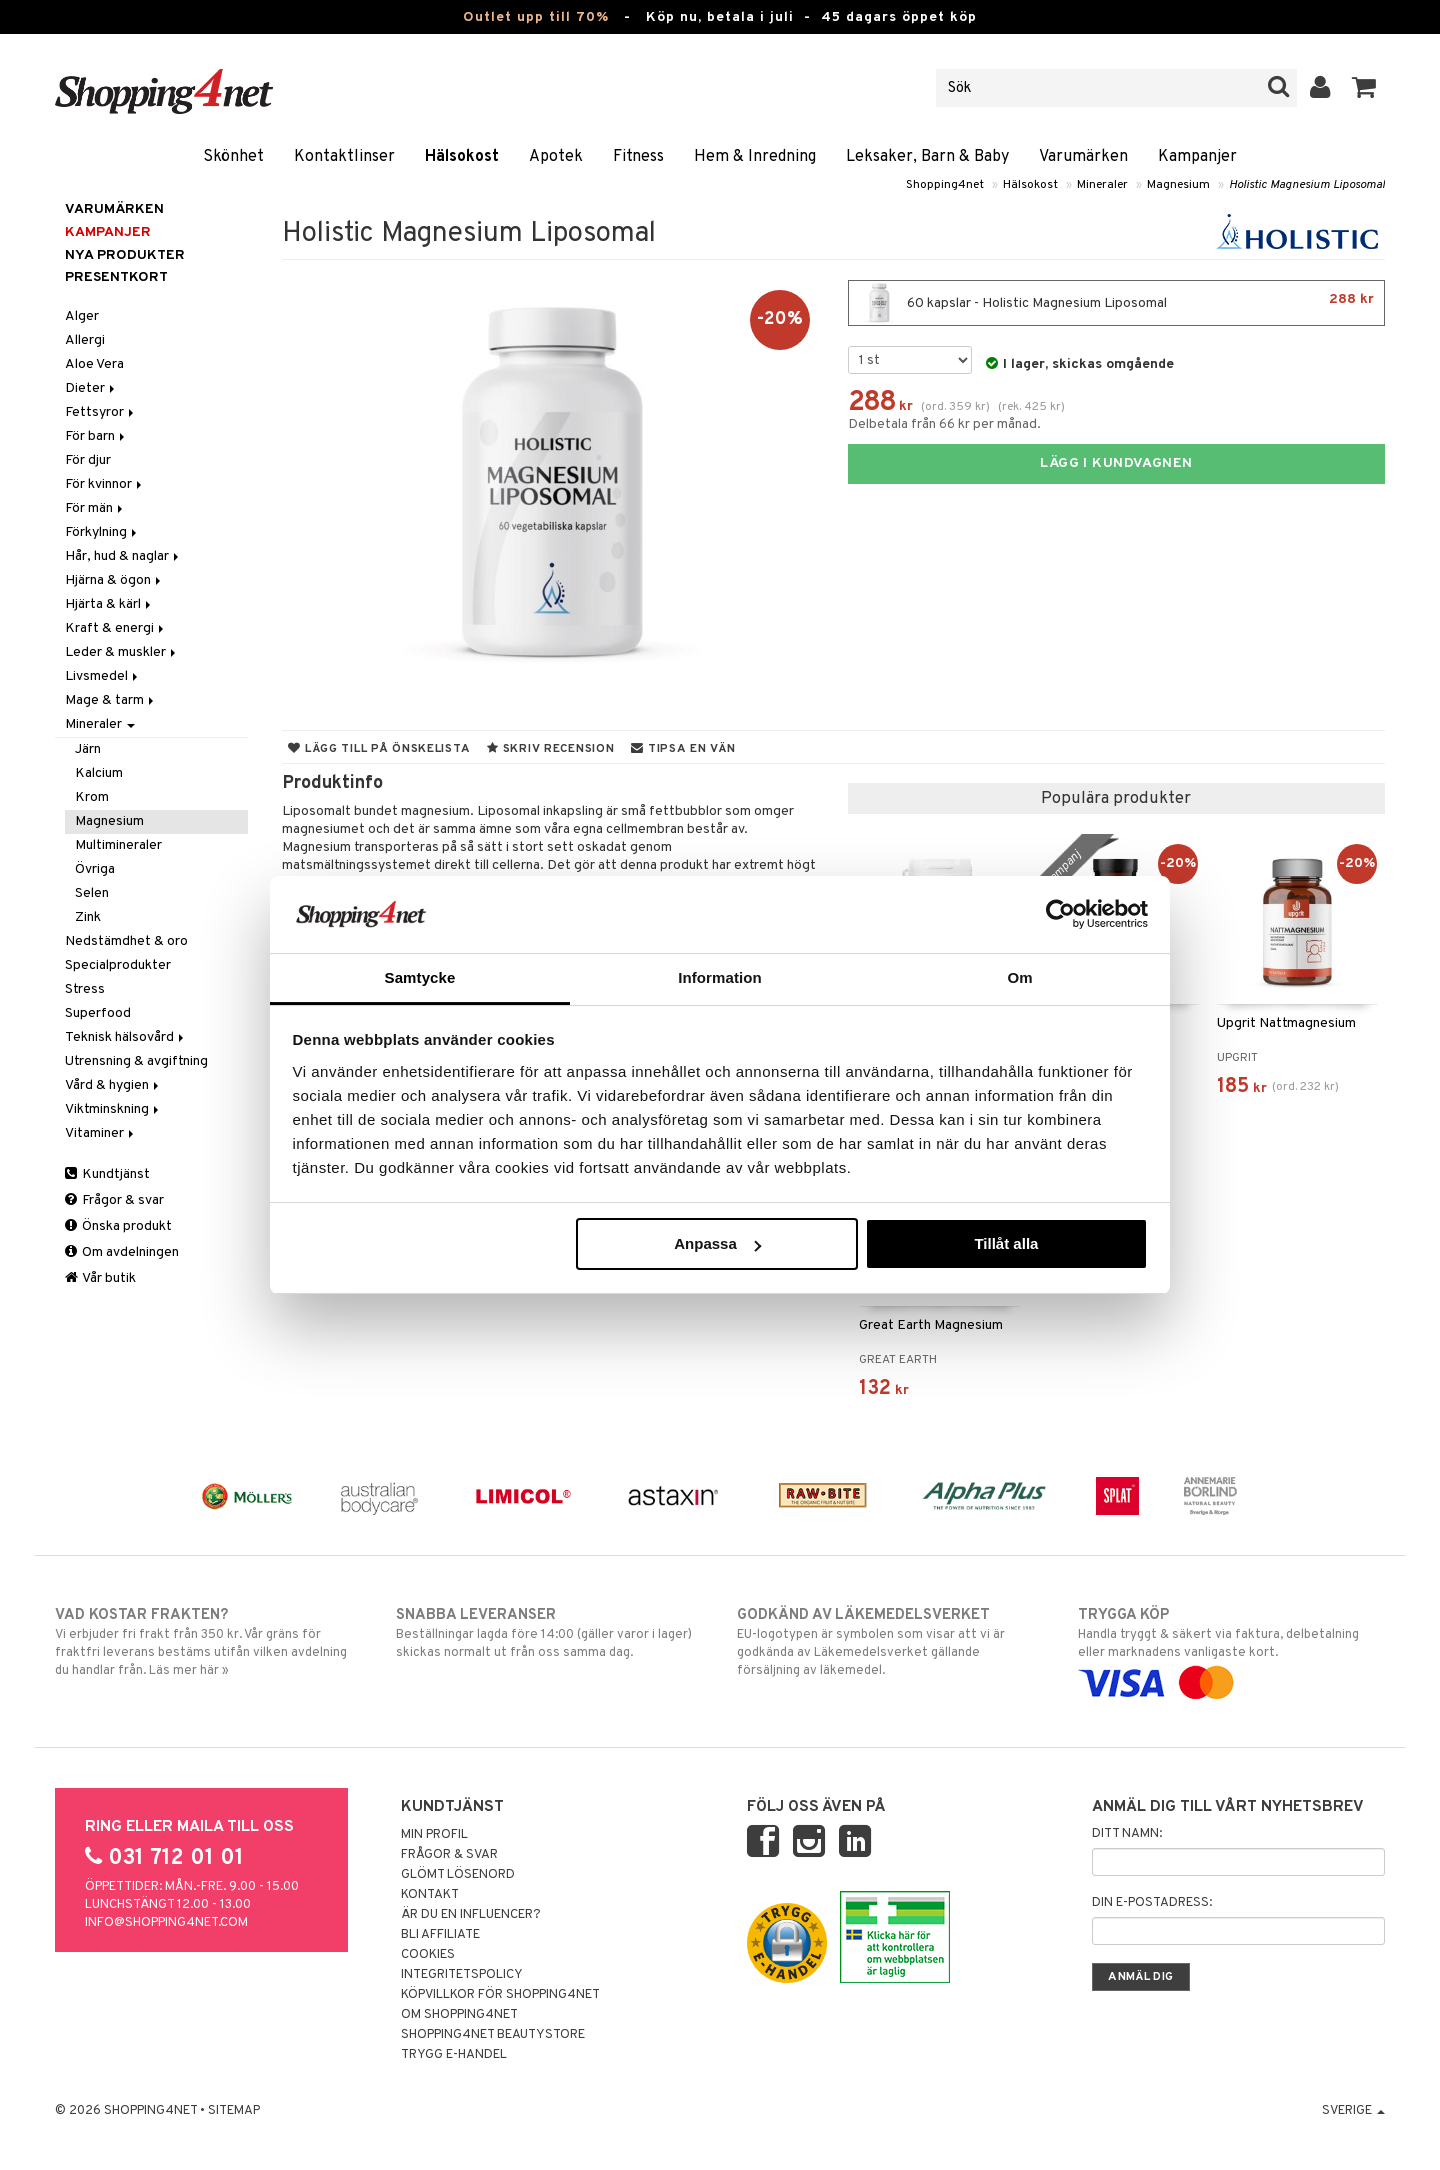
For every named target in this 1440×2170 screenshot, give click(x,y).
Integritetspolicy (462, 1975)
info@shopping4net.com (166, 1923)
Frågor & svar (114, 1200)
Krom (92, 797)
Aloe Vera (94, 364)
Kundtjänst (107, 1174)
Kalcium (99, 773)
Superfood (98, 1013)
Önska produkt (118, 1226)
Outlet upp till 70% (536, 17)
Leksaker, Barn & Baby (927, 157)
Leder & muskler (122, 652)
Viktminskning (113, 1109)
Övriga (95, 869)
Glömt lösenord (458, 1875)
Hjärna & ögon (114, 580)
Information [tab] (720, 977)
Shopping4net (945, 185)
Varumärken (1083, 157)
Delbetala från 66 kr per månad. (944, 424)
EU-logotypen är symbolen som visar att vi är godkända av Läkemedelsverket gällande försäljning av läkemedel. (890, 1642)
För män (95, 508)
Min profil (434, 1835)
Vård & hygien (113, 1085)
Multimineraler (118, 845)
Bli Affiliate (440, 1935)
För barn (96, 436)
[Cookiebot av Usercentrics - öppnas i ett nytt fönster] (1060, 914)
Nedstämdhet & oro (126, 941)
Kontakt (430, 1895)
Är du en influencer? (471, 1915)
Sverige (1353, 2111)
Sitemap (234, 2111)
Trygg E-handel (454, 2055)
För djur (88, 460)
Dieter (91, 388)
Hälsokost (462, 157)
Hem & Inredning (755, 157)
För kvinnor (105, 484)
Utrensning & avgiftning (136, 1061)
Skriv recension (550, 749)
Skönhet (233, 157)
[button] (1364, 88)
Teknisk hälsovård (126, 1037)
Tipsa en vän (683, 749)
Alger (82, 316)
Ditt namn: (1127, 1834)
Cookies (428, 1955)
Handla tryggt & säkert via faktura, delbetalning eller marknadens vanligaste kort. (1231, 1649)
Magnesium (1178, 185)
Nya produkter (125, 255)
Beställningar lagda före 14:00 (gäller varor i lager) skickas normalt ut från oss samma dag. (549, 1633)
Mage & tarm (111, 700)
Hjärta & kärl (109, 604)
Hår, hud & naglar (123, 556)
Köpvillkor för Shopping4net (500, 1995)
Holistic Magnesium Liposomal (1307, 185)
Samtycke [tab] (420, 977)
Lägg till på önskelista (379, 749)
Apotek (556, 157)
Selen (92, 893)
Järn (88, 749)
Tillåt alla (1006, 1243)
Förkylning (102, 532)
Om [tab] (1019, 977)
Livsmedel (103, 676)
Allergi (85, 340)
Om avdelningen (122, 1252)
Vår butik (100, 1278)
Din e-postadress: (1152, 1903)
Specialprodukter (118, 965)
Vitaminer (101, 1133)
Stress (85, 989)
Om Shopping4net (459, 2015)
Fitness (638, 157)
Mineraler (1102, 185)
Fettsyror (101, 412)
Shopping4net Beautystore (493, 2035)
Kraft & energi (116, 628)
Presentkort (116, 277)
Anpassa (717, 1243)
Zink (88, 917)
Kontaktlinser (344, 157)
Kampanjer (1197, 157)
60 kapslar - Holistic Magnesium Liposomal (1116, 303)
